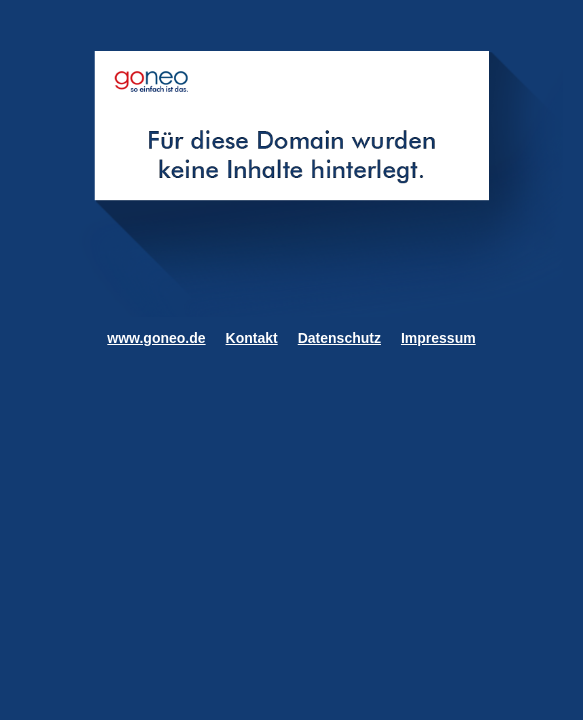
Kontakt (252, 338)
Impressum (438, 338)
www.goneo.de (156, 338)
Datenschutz (339, 338)
